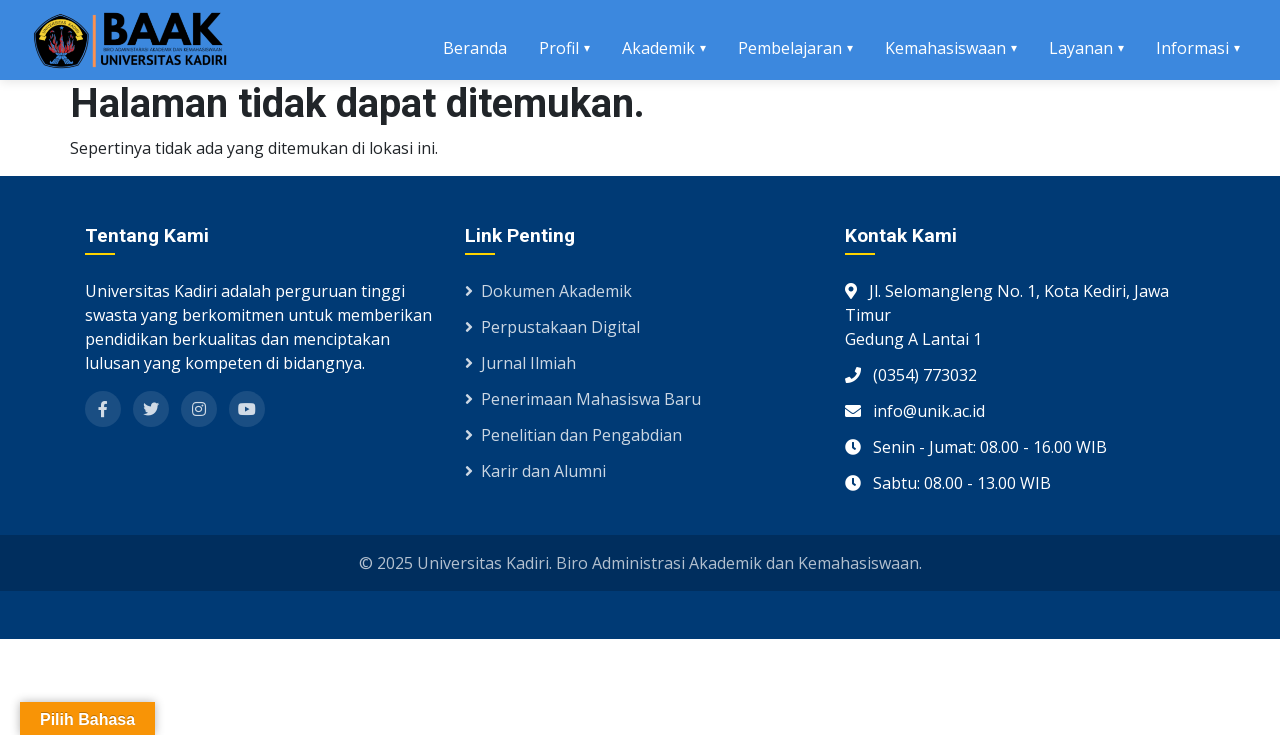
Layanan (1081, 48)
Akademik (658, 48)
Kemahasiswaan (945, 48)
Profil (559, 48)
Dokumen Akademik (548, 291)
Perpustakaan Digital (552, 327)
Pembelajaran (790, 48)
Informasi (1192, 48)
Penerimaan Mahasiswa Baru (583, 399)
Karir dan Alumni (535, 471)
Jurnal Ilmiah (520, 363)
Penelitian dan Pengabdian (573, 435)
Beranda (475, 48)
